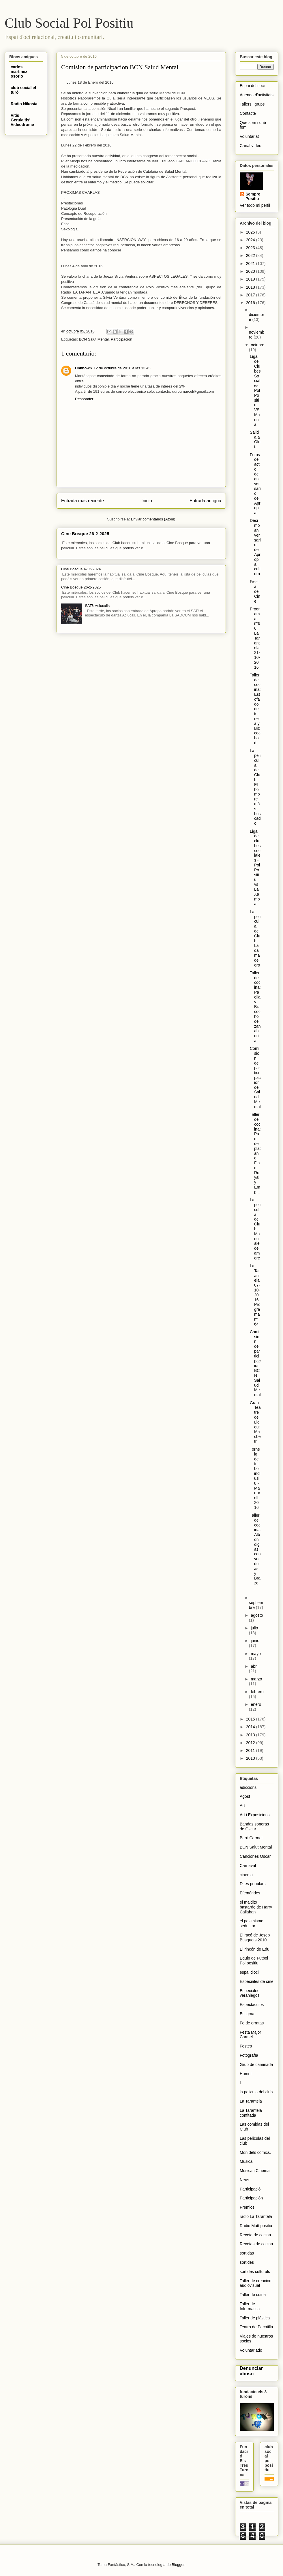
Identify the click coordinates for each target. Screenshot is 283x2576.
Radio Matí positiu (256, 2225)
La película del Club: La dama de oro (255, 938)
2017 (251, 295)
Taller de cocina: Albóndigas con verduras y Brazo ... (255, 1551)
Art (242, 1805)
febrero (257, 1691)
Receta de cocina (255, 2235)
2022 (251, 255)
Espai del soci (252, 85)
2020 (251, 271)
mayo (255, 1653)
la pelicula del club (256, 2092)
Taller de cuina (253, 2294)
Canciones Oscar (255, 1856)
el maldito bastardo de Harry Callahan (256, 1907)
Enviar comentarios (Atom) (153, 519)
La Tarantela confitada (251, 2113)
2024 (251, 240)
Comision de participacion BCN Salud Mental (255, 1363)
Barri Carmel (251, 1838)
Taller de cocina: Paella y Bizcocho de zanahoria (255, 1007)
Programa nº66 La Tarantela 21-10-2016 (255, 638)
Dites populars (253, 1883)
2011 (251, 1750)
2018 (251, 287)
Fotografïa (249, 2055)
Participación (121, 339)
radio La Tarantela (256, 2216)
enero (256, 1704)
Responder (84, 399)
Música (246, 2161)
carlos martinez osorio (19, 71)
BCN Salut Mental (93, 339)
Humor (246, 2073)
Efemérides (250, 1893)
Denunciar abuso (251, 2371)
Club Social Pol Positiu (69, 23)
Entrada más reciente (82, 500)
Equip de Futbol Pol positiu (254, 1960)
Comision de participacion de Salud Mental (255, 1077)
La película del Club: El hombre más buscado (255, 787)
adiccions (248, 1787)
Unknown (83, 368)
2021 (251, 263)
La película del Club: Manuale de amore (255, 1228)
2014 (251, 1727)
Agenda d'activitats (256, 95)
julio (254, 1628)
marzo (256, 1679)
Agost (245, 1796)
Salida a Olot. (255, 439)
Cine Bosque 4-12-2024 (81, 569)
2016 (251, 302)
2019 (251, 279)
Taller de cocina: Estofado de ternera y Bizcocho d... (255, 709)
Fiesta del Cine (255, 591)
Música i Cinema (254, 2170)
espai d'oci (249, 1972)
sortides (247, 2262)
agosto (257, 1615)
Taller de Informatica (250, 2306)
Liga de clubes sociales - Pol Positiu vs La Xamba (255, 867)
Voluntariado (251, 2350)
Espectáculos (252, 2004)
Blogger (178, 2564)
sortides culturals (255, 2271)
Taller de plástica (255, 2318)
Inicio (146, 500)
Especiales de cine (256, 1981)
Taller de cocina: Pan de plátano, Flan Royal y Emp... (255, 1153)
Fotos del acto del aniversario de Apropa (255, 483)
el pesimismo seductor (251, 1923)
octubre (257, 345)
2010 (251, 1758)
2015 (251, 1719)
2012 (251, 1742)
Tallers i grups (252, 104)
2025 (251, 232)
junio (255, 1640)
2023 (251, 247)
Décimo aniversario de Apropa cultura (255, 547)
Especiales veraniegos (250, 1993)
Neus (244, 2180)
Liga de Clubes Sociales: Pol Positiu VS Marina (255, 390)
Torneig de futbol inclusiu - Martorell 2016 (255, 1478)
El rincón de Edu (254, 1949)
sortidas (247, 2253)
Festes (246, 2046)
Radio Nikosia (24, 103)
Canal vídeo (250, 145)
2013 (251, 1735)
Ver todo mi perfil (255, 205)
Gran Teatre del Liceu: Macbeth (255, 1422)
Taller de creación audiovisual (255, 2283)
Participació (250, 2189)
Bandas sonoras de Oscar (254, 1826)
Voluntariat (249, 136)
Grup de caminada (256, 2064)
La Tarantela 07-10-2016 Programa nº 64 (255, 1294)
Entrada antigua (205, 500)
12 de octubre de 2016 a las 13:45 (122, 368)
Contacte (248, 113)
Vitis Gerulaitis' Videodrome (22, 120)
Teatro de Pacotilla (256, 2327)
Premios (247, 2207)
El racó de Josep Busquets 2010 (255, 1937)
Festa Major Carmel (250, 2034)
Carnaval (248, 1865)
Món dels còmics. (255, 2152)
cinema (246, 1874)
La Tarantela (251, 2101)
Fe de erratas (252, 2023)
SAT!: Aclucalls (97, 605)
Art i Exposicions (254, 1814)
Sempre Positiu (252, 196)
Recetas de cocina (256, 2244)
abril (254, 1666)
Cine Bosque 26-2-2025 (85, 533)
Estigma (247, 2013)
